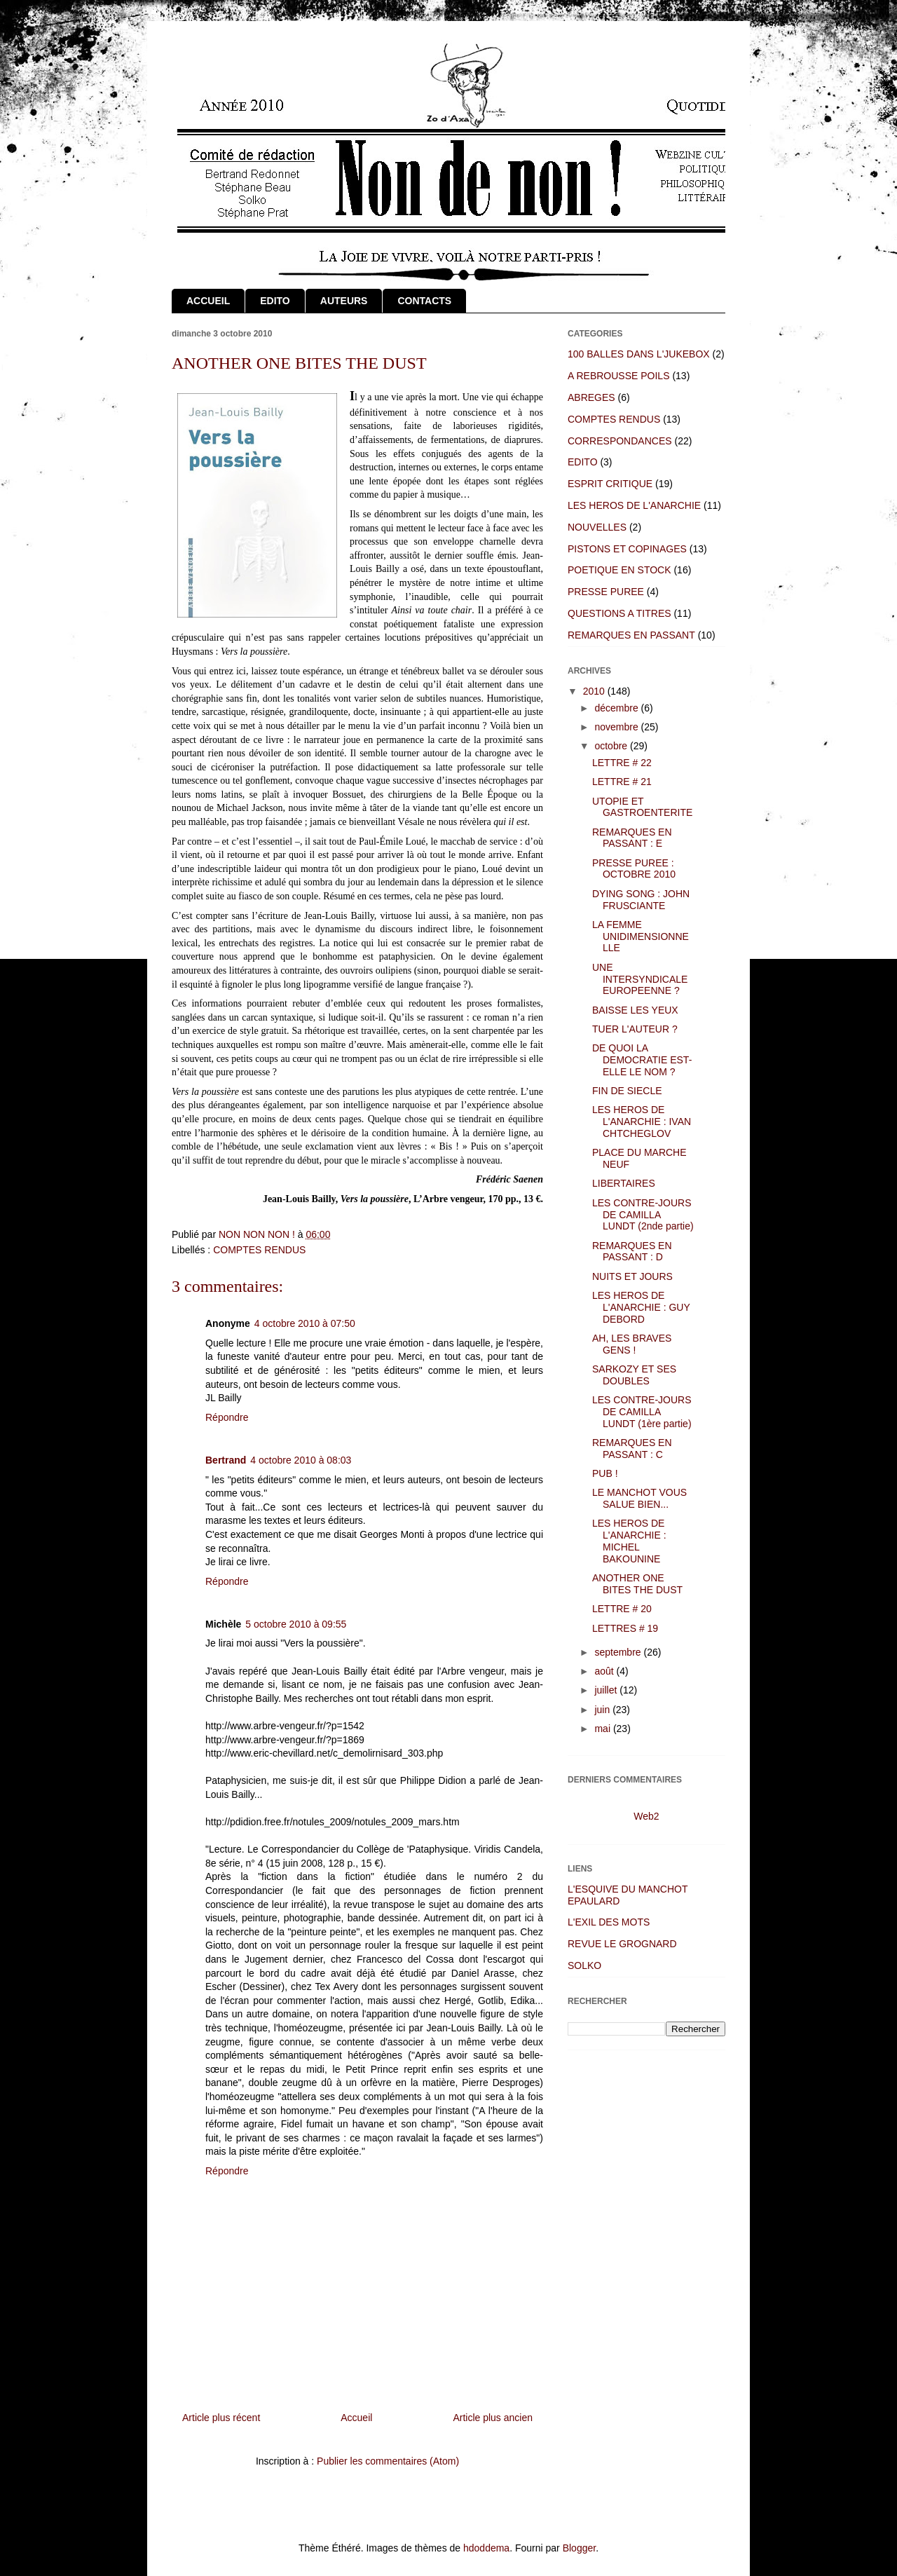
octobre (612, 745)
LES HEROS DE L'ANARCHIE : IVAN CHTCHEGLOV (641, 1121)
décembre (617, 708)
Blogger (579, 2548)
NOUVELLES (597, 527)
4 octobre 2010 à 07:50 (304, 1323)
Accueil (356, 2417)
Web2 (646, 1816)
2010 (595, 691)
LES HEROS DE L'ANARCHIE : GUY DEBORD (641, 1307)
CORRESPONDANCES (620, 441)
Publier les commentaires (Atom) (388, 2461)
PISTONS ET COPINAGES (627, 548)
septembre (618, 1652)
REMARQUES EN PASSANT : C (632, 1448)
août (605, 1671)
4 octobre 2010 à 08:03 (300, 1460)
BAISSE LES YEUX (635, 1010)
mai (603, 1728)
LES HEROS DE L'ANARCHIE (634, 505)
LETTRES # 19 (625, 1628)
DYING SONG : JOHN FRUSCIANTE (641, 899)
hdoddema (486, 2548)
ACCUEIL (208, 300)
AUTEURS (344, 300)
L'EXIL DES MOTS (609, 1922)
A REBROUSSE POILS (619, 375)
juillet (606, 1690)
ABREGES (591, 397)
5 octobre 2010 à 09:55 (295, 1624)
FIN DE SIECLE (627, 1090)
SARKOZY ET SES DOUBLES (634, 1374)
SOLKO (584, 1965)
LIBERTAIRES (623, 1183)
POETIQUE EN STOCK (619, 569)
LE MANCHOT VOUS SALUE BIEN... (639, 1498)
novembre (617, 726)
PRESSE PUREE (606, 591)
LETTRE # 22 (622, 762)
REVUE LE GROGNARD (622, 1943)
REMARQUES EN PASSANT (631, 635)
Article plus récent (221, 2417)
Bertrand (225, 1460)
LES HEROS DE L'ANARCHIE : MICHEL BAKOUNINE (629, 1541)
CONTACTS (424, 300)
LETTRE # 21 (622, 781)
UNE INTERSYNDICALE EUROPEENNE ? (639, 979)
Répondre (227, 1417)
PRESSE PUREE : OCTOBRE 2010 (634, 868)
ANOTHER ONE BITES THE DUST (637, 1583)
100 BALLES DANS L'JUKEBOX (639, 354)
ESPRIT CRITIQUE (610, 483)
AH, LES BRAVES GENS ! (631, 1344)
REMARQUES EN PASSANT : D (632, 1251)
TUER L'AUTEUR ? (635, 1029)
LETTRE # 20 (622, 1608)
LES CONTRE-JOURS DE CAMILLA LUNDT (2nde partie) (643, 1214)
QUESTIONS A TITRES (619, 613)
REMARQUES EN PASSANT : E (632, 838)
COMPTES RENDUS (259, 1249)
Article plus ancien (493, 2417)
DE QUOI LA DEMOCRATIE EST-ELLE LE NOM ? (642, 1059)
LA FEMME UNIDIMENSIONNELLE (640, 936)
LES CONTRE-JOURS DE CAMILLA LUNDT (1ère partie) (642, 1411)
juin (603, 1709)
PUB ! (605, 1473)
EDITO (275, 300)
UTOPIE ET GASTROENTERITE (642, 807)
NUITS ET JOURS (632, 1276)
